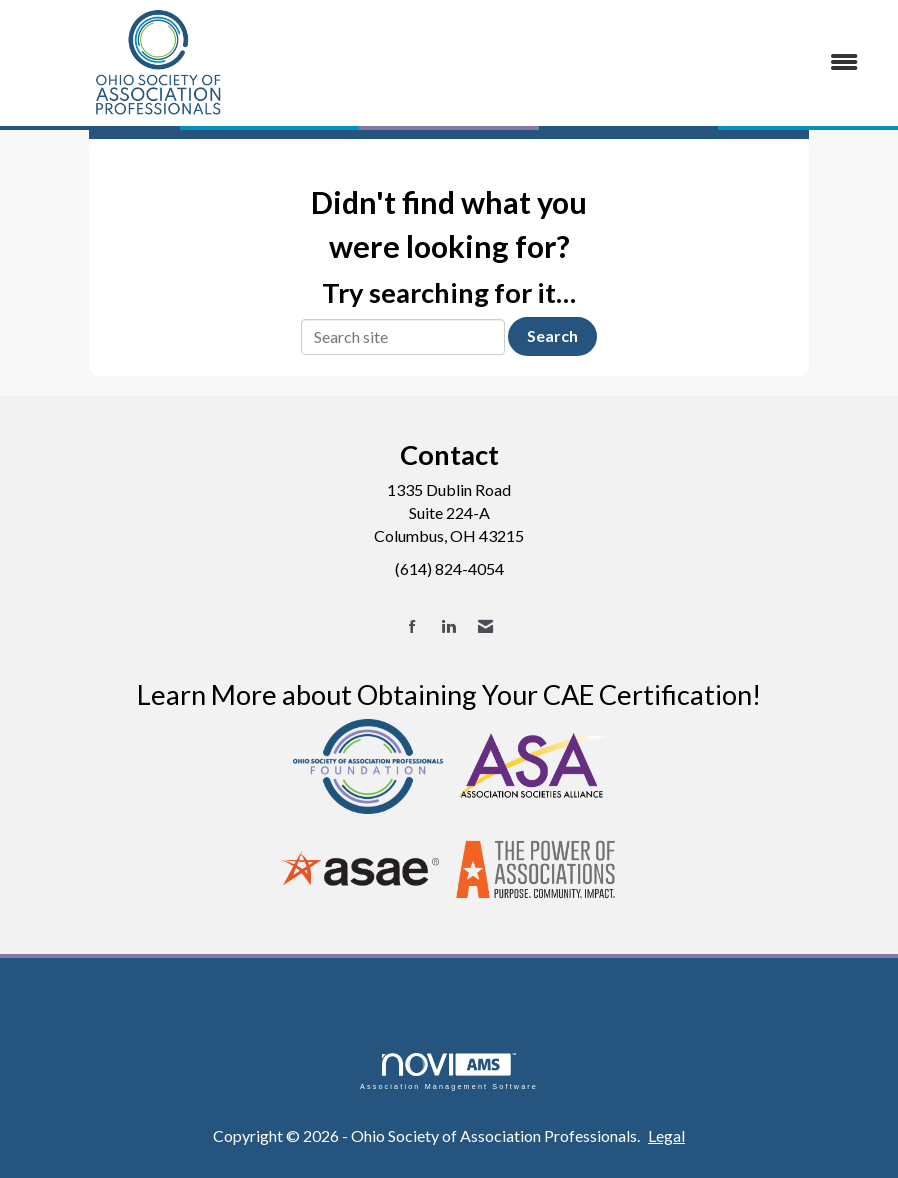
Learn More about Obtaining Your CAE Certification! (449, 694)
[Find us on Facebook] (412, 626)
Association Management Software (449, 1071)
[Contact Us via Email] (485, 626)
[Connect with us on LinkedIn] (448, 626)
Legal (666, 1135)
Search (552, 335)
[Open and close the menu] (589, 62)
